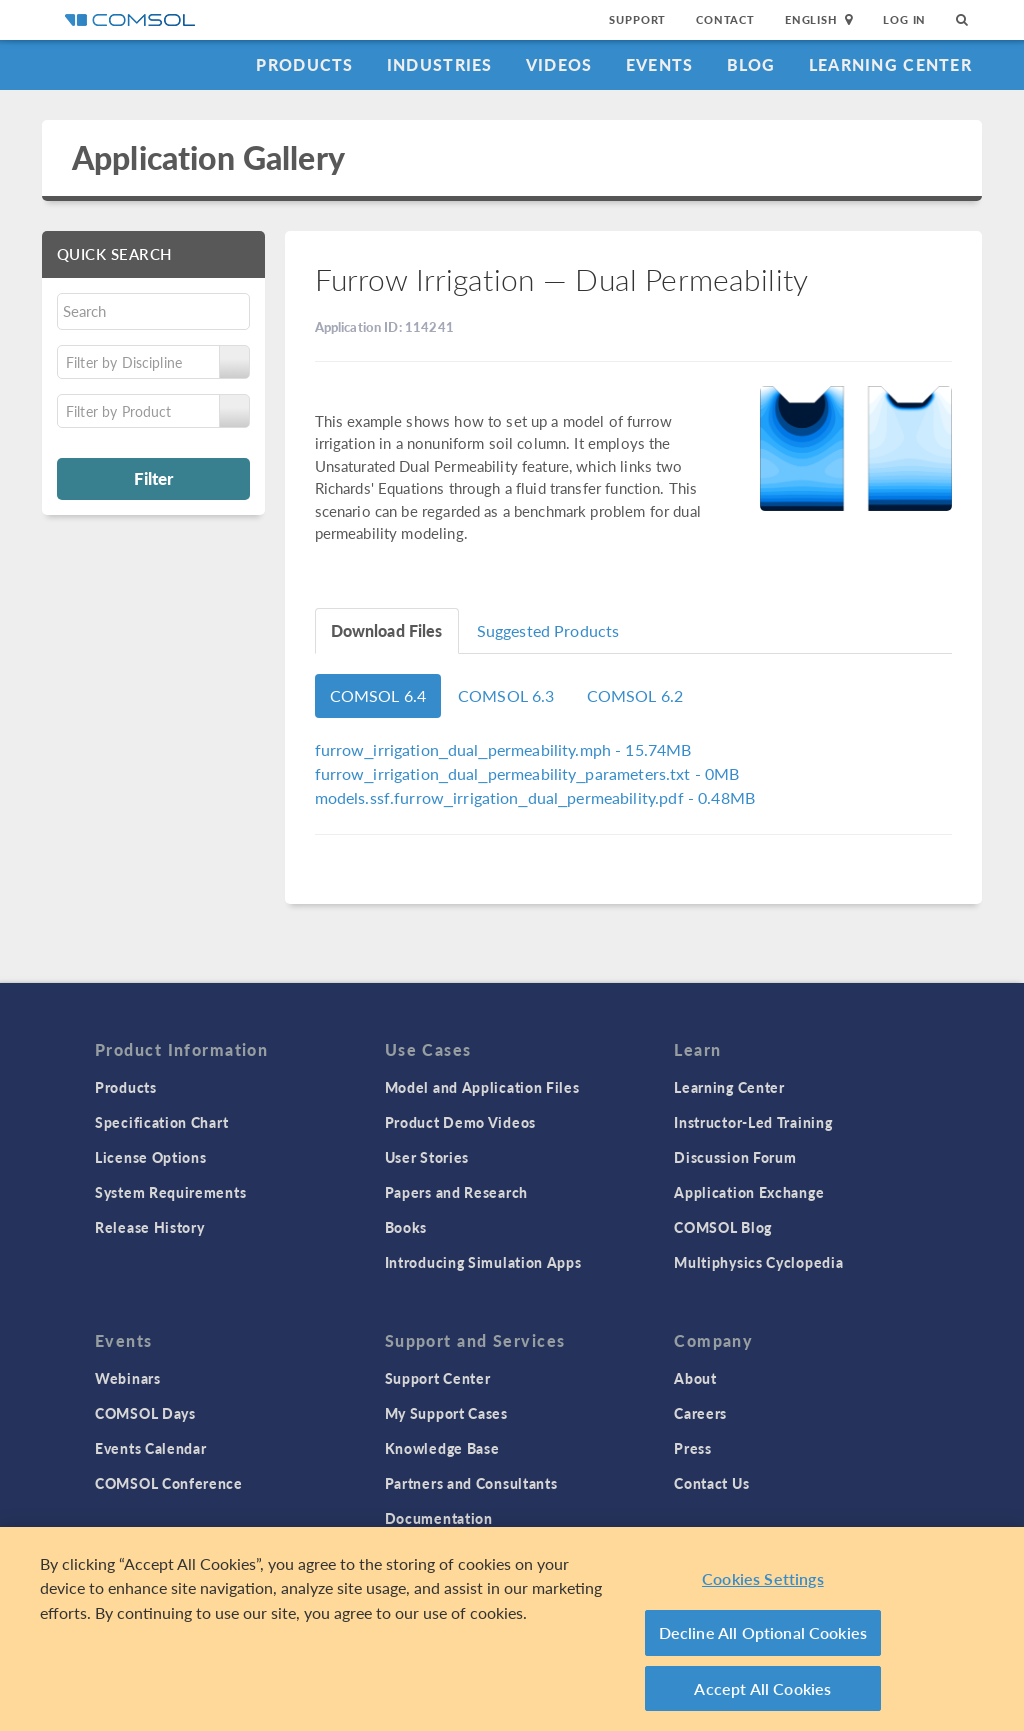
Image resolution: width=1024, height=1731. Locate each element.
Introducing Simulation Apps (483, 1262)
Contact (725, 19)
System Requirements (170, 1192)
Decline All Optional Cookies (763, 1637)
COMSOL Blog (723, 1227)
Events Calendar (151, 1448)
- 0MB (527, 773)
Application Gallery (208, 157)
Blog (751, 64)
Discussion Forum (735, 1157)
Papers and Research (456, 1192)
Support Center (438, 1378)
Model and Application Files (482, 1087)
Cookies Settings (763, 1583)
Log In (904, 19)
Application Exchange (749, 1192)
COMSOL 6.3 (506, 695)
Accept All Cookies (762, 1693)
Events (660, 64)
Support (637, 19)
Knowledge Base (442, 1448)
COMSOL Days (145, 1413)
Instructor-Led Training (753, 1122)
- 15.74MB (503, 749)
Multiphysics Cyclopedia (758, 1262)
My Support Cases (446, 1413)
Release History (150, 1227)
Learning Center (890, 64)
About (695, 1378)
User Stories (427, 1157)
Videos (559, 64)
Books (406, 1227)
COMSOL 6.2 (635, 695)
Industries (440, 64)
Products (304, 64)
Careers (700, 1413)
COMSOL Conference (169, 1483)
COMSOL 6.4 (378, 695)
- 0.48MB (535, 797)
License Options (151, 1157)
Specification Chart (161, 1122)
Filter (153, 478)
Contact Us (711, 1483)
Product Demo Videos (460, 1122)
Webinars (128, 1378)
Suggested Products (548, 630)
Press (693, 1448)
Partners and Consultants (471, 1483)
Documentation (439, 1518)
